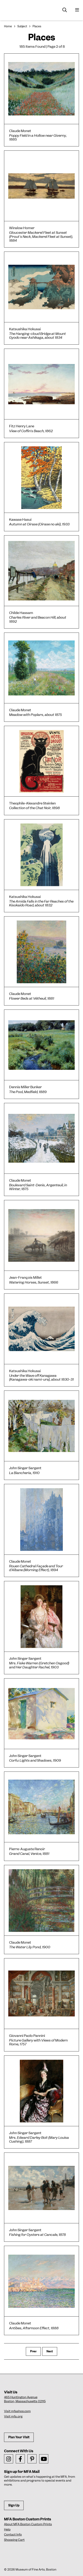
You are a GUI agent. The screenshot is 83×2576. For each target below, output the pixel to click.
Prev (33, 2351)
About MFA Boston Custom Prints (28, 2524)
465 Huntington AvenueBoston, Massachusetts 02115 (25, 2399)
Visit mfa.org (13, 2416)
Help (7, 2529)
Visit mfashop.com (17, 2411)
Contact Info (13, 2535)
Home (8, 26)
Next (49, 2351)
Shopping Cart (14, 2540)
